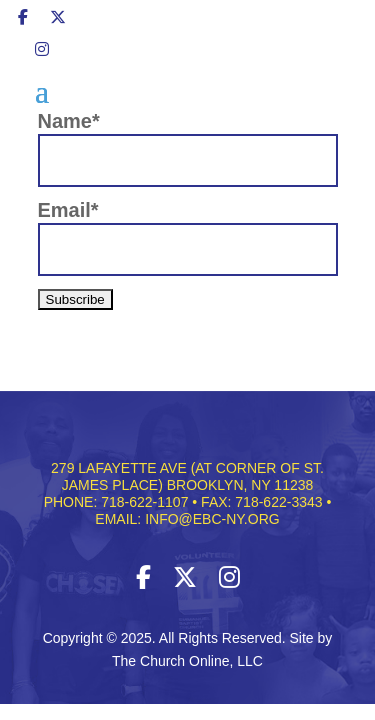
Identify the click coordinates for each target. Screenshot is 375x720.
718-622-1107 (144, 502)
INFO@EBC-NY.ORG (212, 519)
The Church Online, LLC (187, 661)
